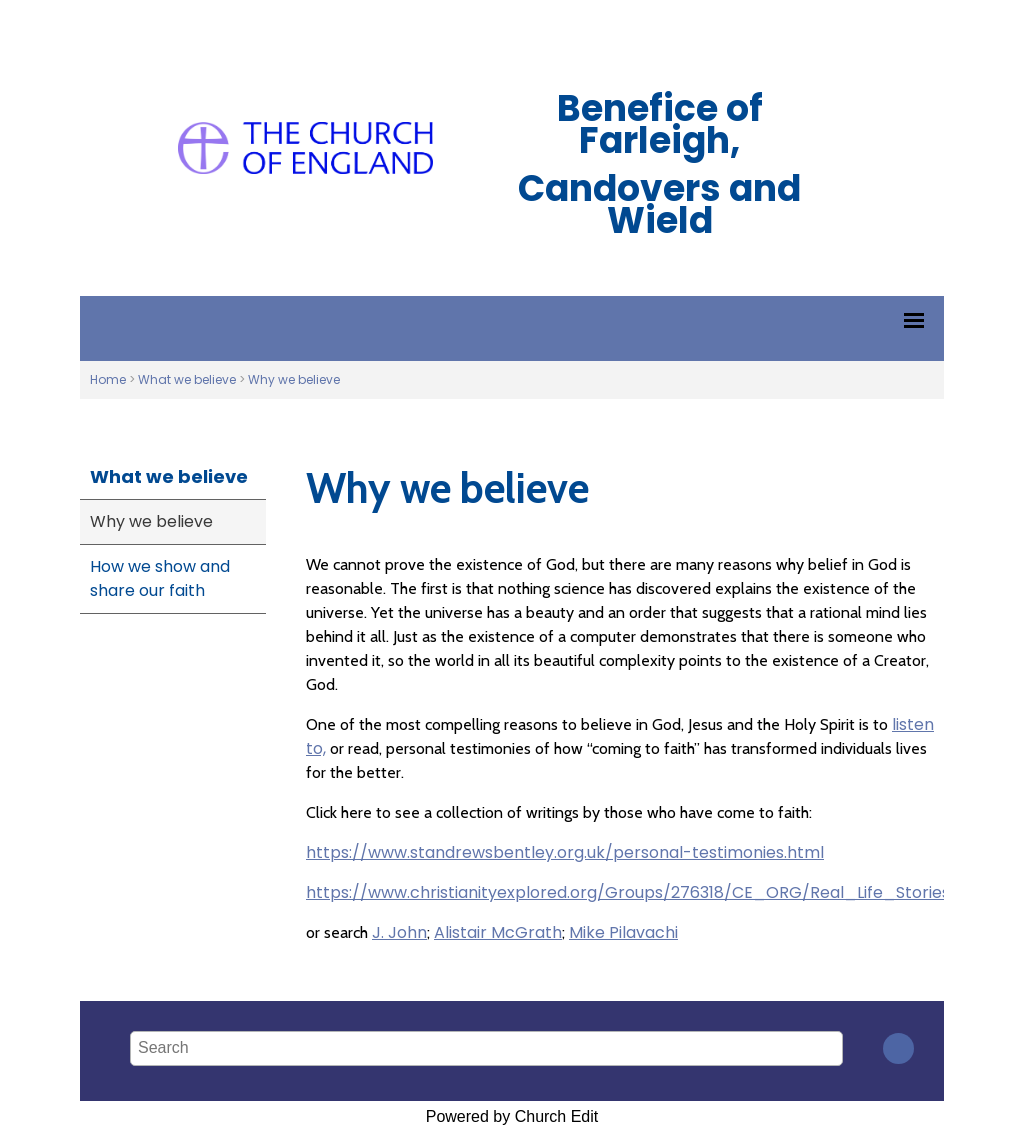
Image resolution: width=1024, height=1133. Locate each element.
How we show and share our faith (160, 578)
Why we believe (294, 379)
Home (108, 379)
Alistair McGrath (498, 932)
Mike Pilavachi (623, 932)
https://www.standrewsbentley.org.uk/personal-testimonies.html (565, 852)
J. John (399, 932)
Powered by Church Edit (512, 1116)
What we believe (187, 379)
